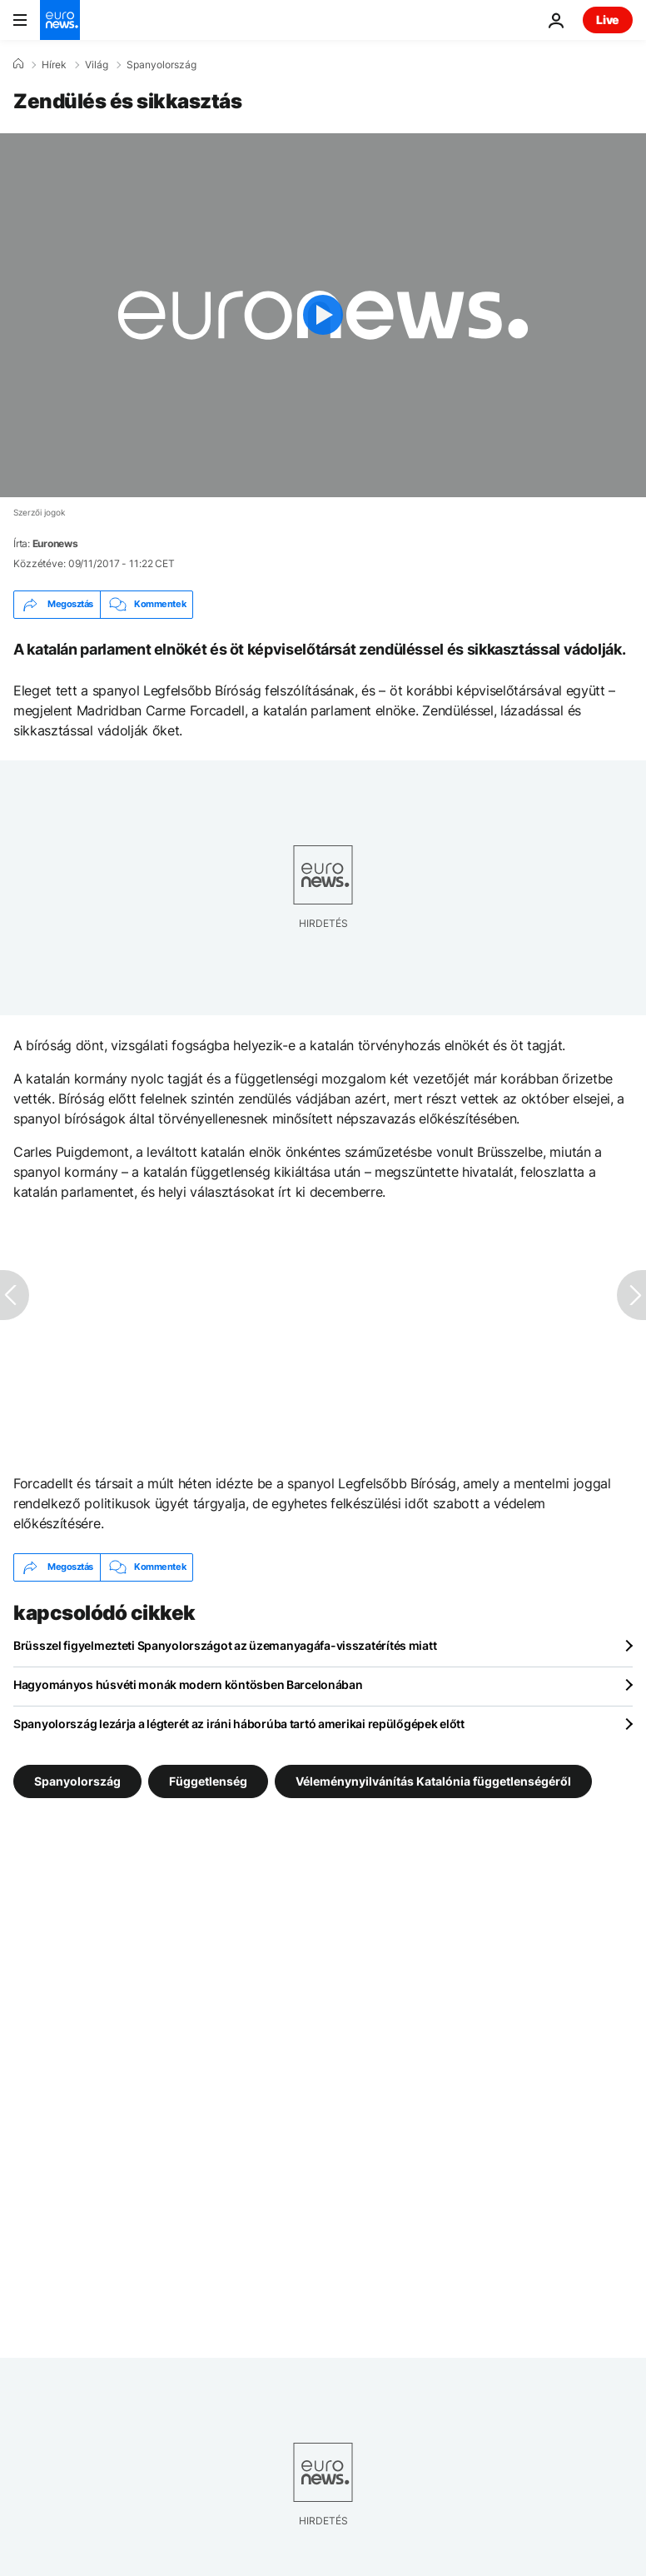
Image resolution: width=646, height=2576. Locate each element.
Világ (96, 65)
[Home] (18, 64)
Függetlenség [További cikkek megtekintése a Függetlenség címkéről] (208, 1780)
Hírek (54, 65)
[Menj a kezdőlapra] (60, 20)
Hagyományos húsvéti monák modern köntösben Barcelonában (188, 1684)
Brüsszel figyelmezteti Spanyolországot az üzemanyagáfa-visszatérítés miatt (224, 1645)
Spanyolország (161, 65)
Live (607, 19)
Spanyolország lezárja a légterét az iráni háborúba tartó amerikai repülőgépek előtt (239, 1724)
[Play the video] (323, 315)
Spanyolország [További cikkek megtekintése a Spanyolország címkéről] (77, 1780)
